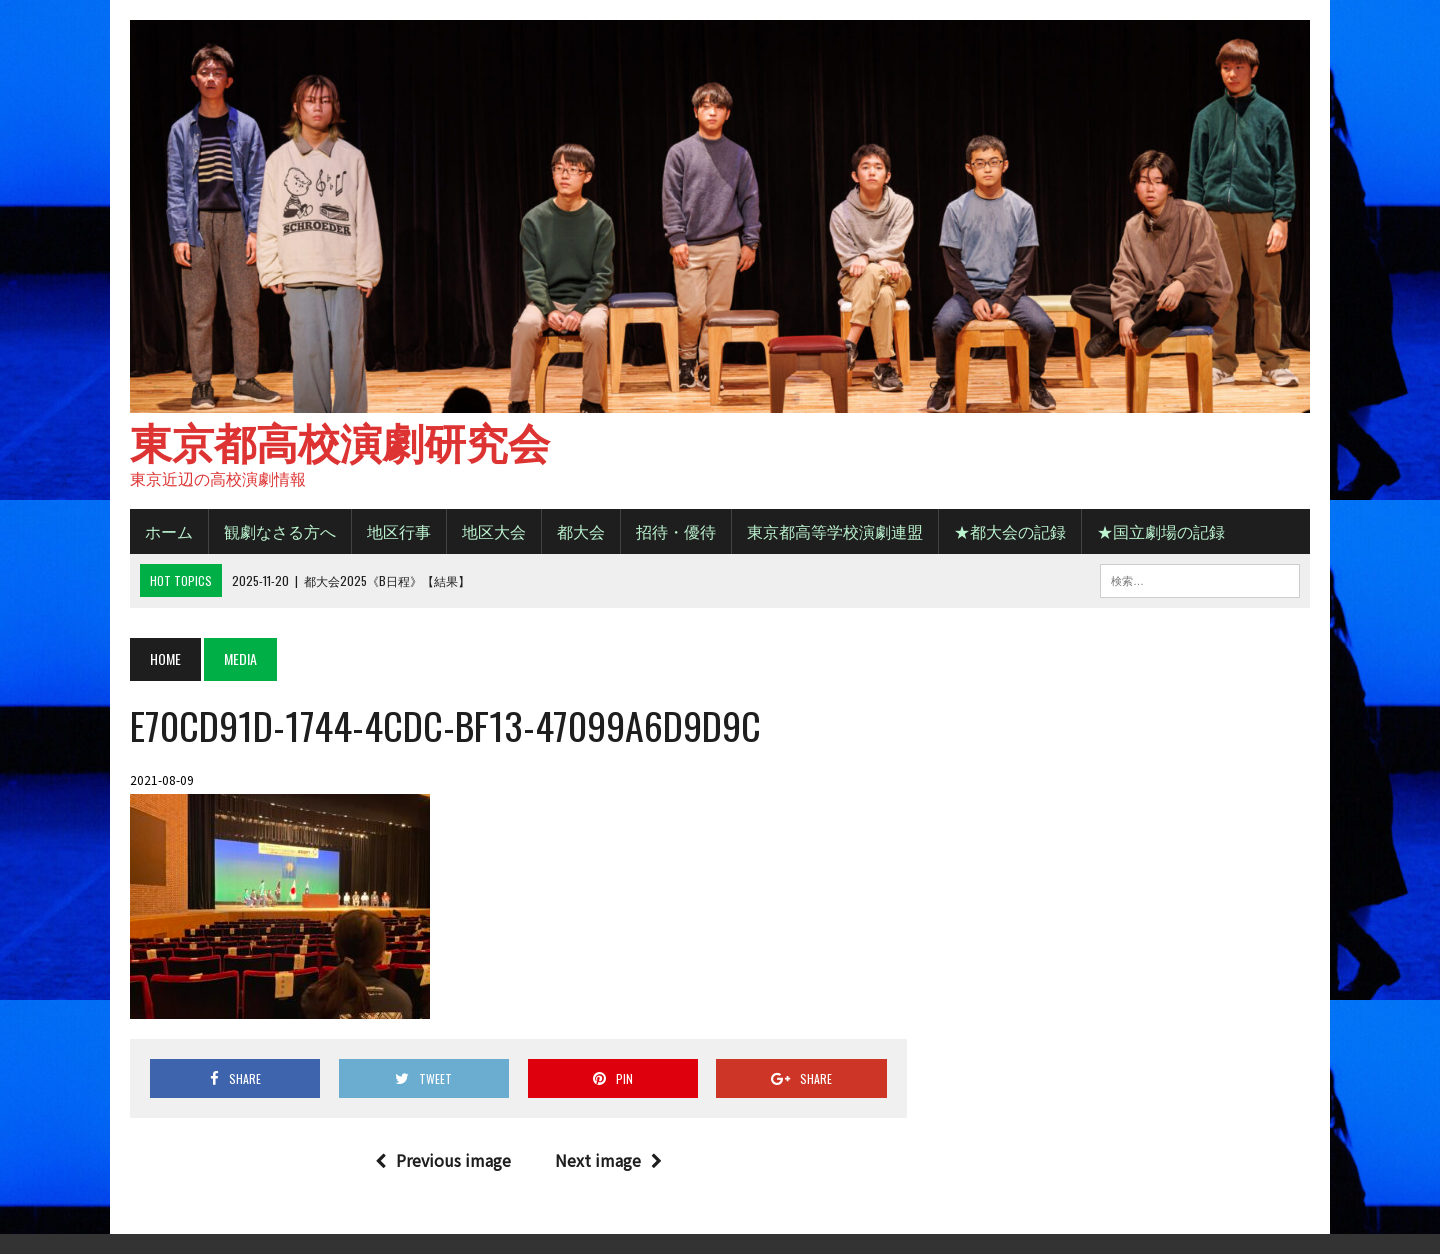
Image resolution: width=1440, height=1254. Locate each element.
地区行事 (399, 531)
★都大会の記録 (1010, 531)
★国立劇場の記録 (1161, 531)
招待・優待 (676, 531)
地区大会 (494, 531)
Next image (608, 1160)
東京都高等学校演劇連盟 (835, 531)
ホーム (169, 531)
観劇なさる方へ (280, 531)
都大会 (581, 531)
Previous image (443, 1160)
